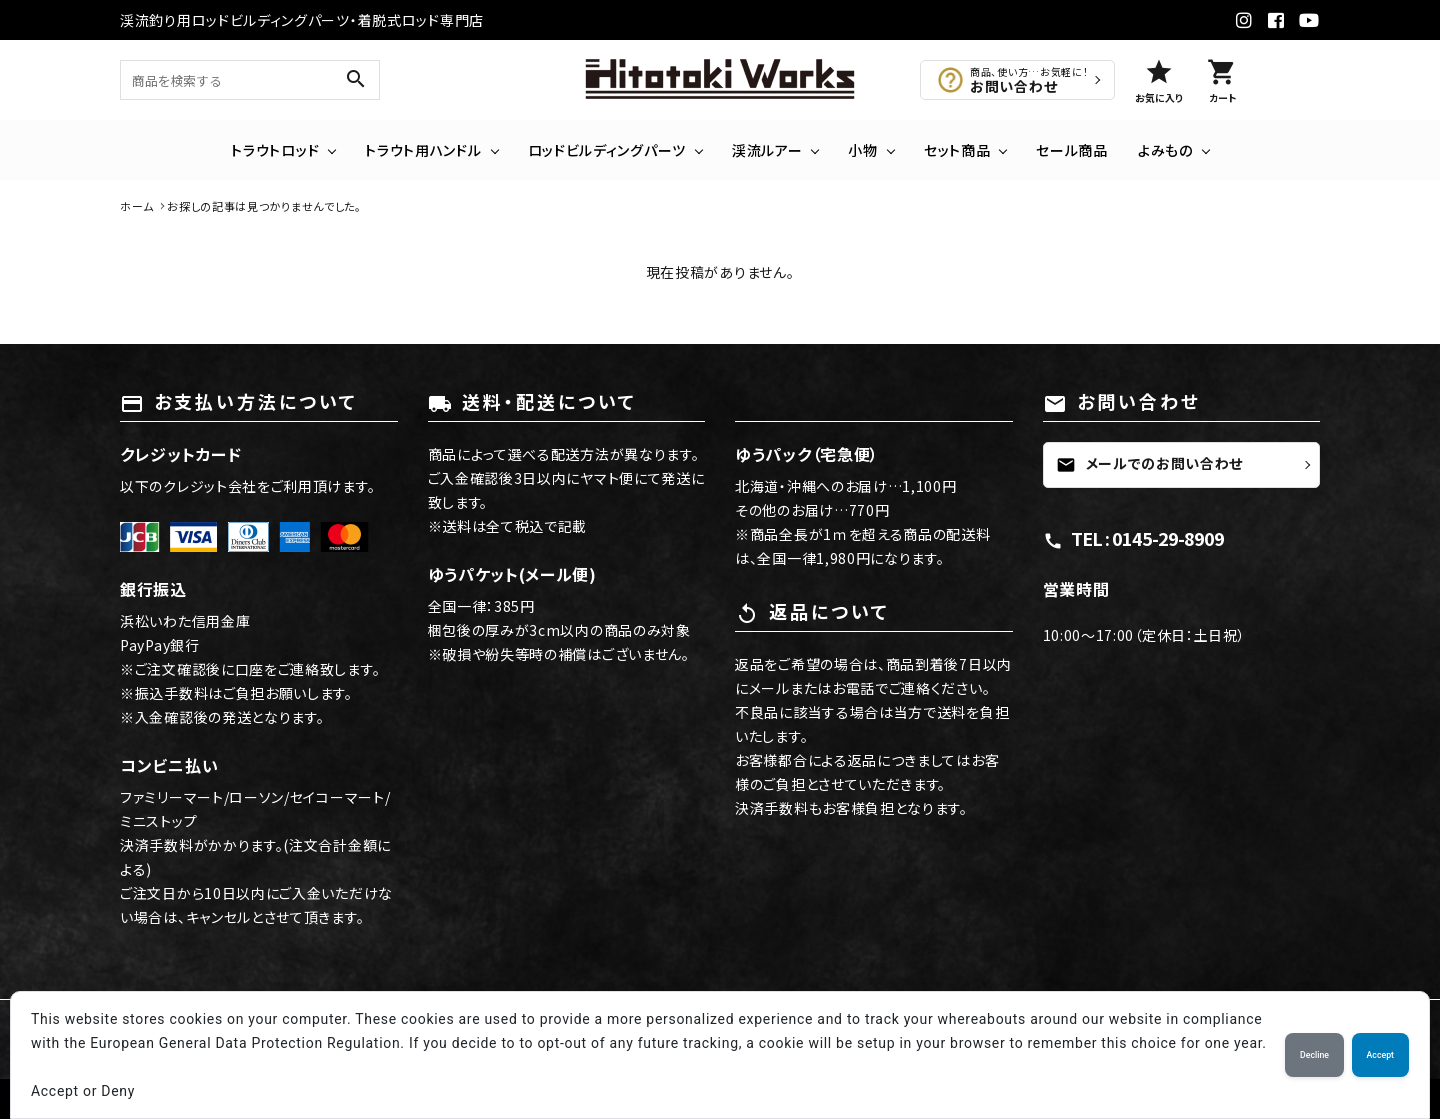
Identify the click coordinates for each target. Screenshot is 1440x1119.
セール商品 (1072, 150)
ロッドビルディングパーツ (607, 150)
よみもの (1165, 150)
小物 (862, 150)
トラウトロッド (275, 150)
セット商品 (957, 150)
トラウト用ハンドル (423, 150)
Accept (1380, 1055)
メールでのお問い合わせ (1150, 464)
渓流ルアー (767, 150)
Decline (1314, 1055)
